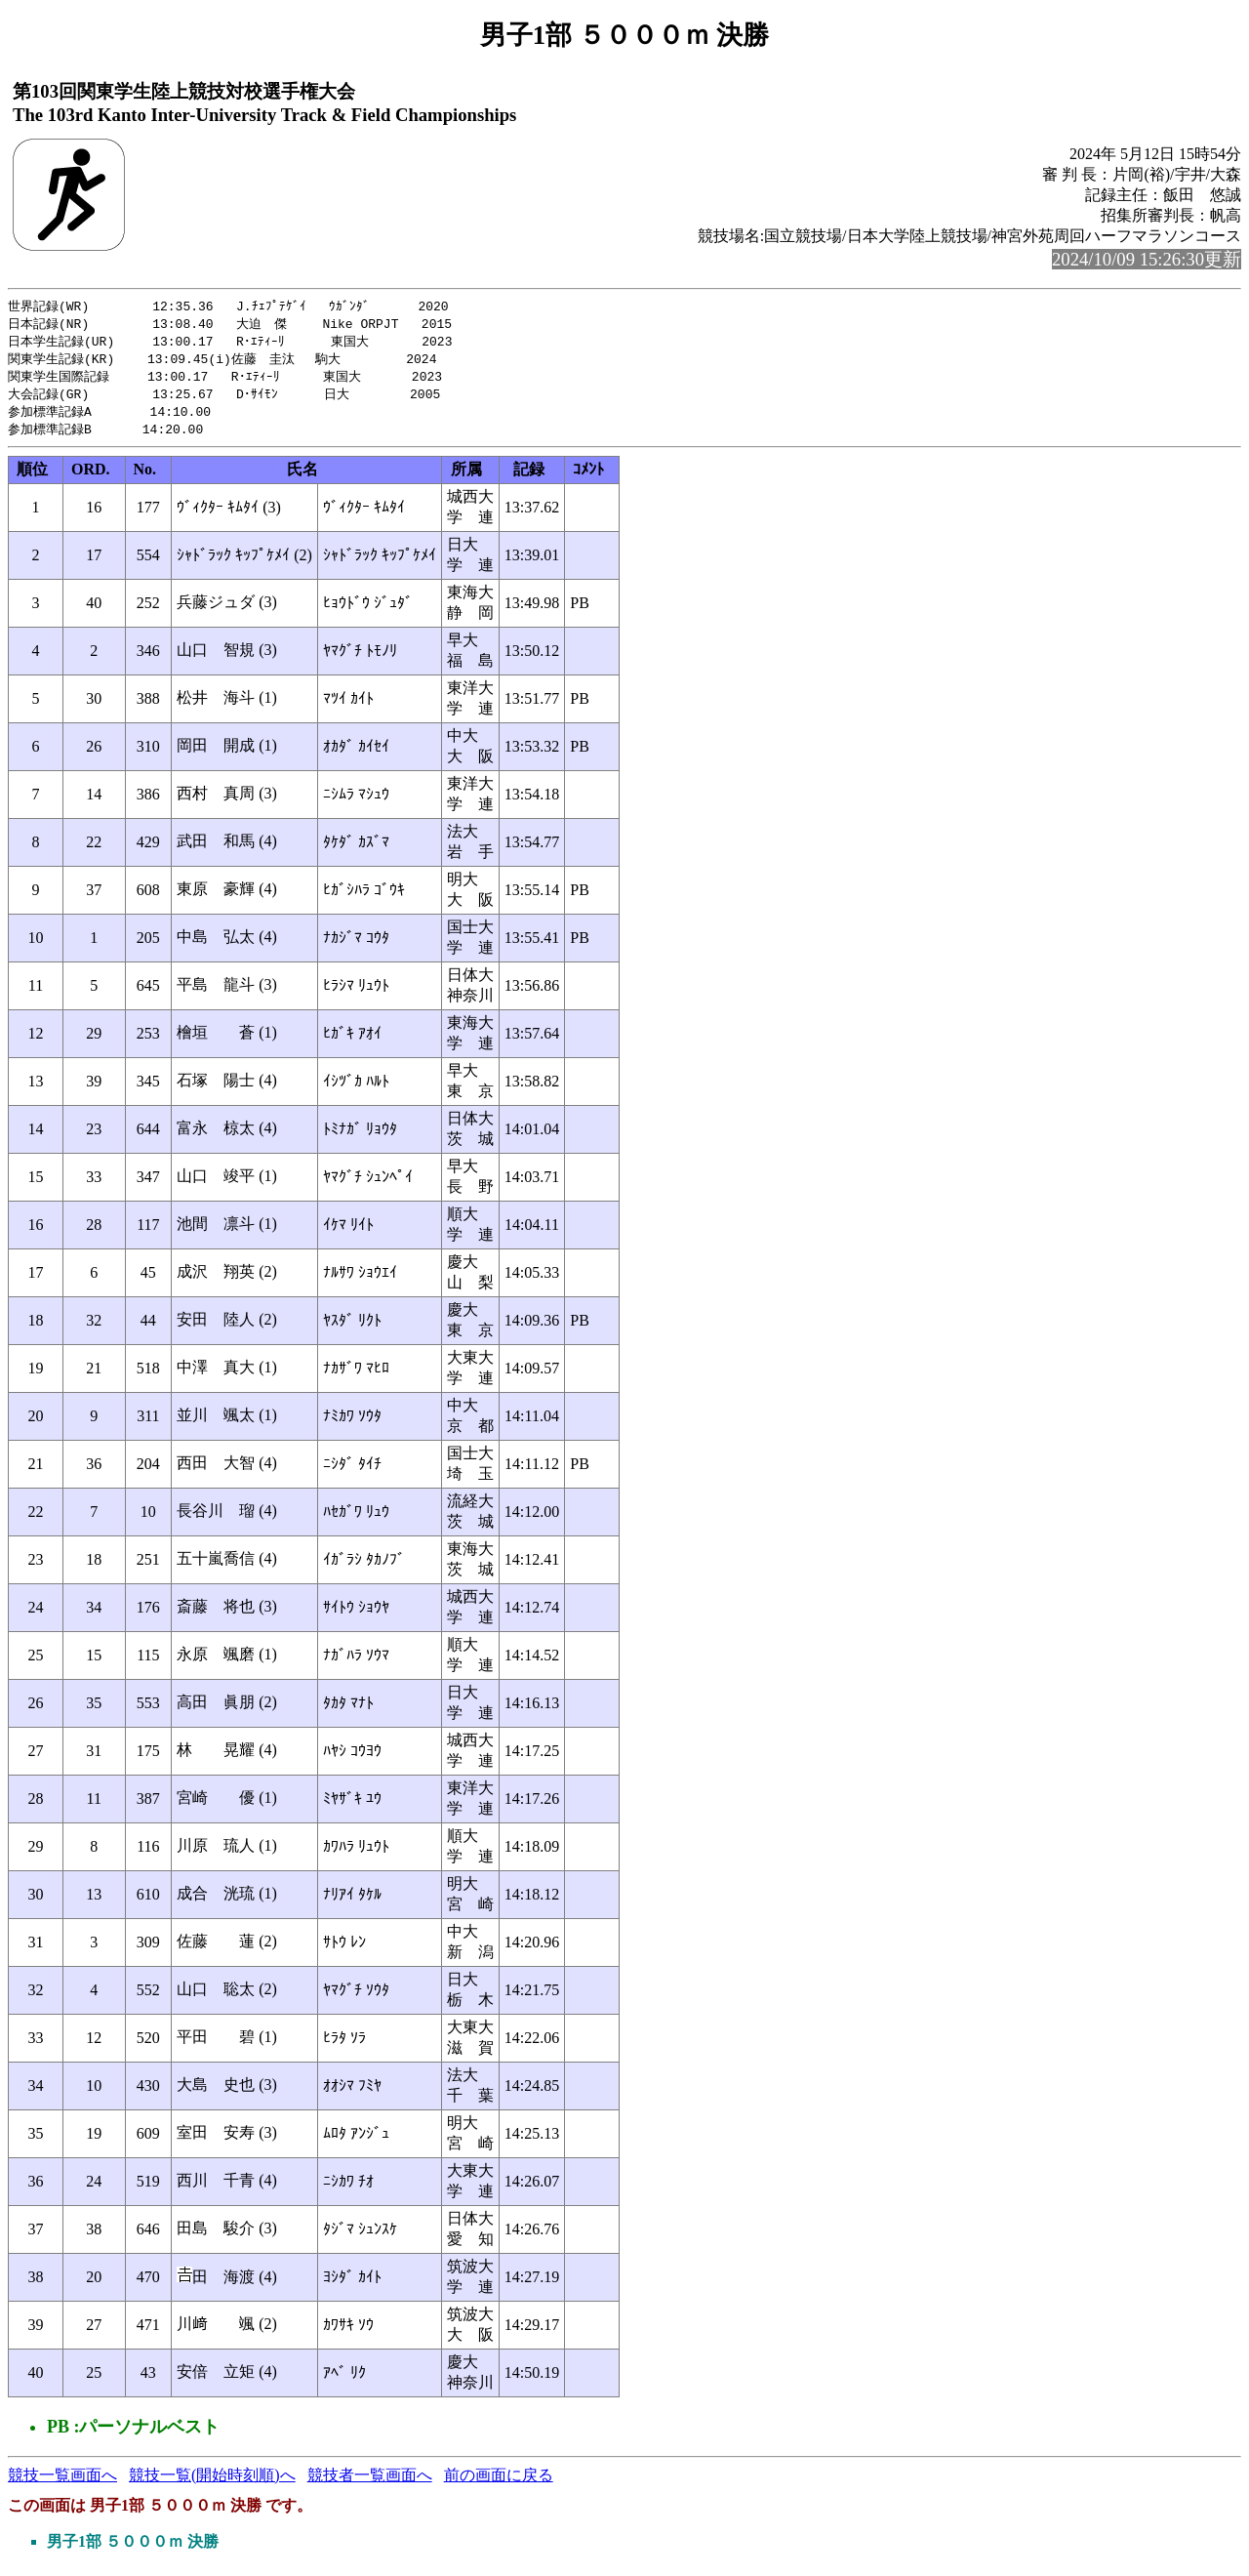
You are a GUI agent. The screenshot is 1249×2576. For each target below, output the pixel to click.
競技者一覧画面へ (369, 2482)
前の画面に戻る (498, 2482)
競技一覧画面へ (62, 2482)
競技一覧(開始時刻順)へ (212, 2482)
